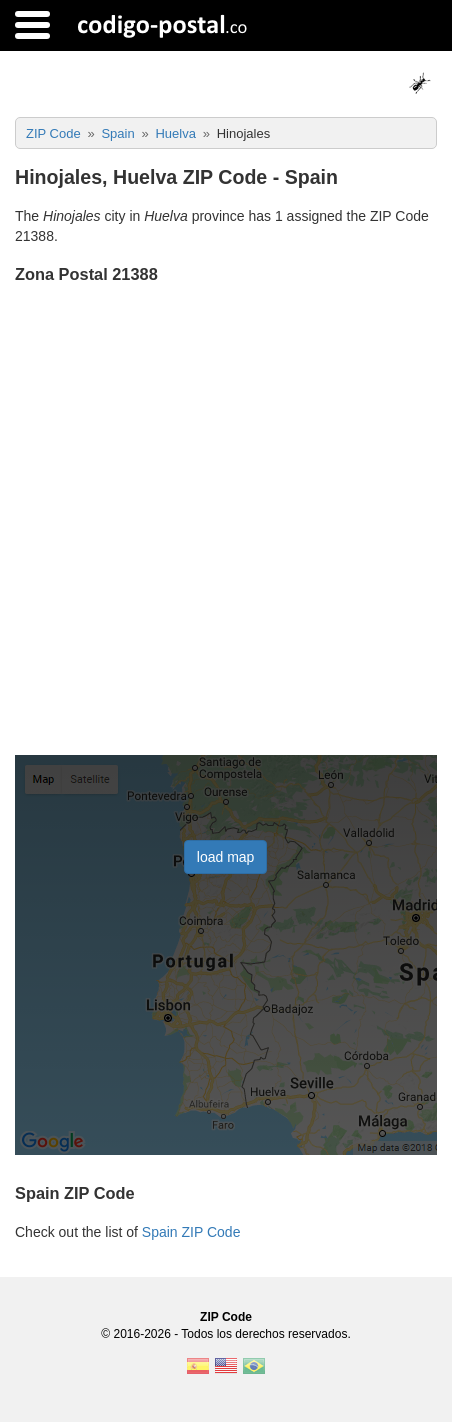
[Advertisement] (226, 521)
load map (226, 857)
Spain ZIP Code (191, 1232)
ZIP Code (226, 1317)
